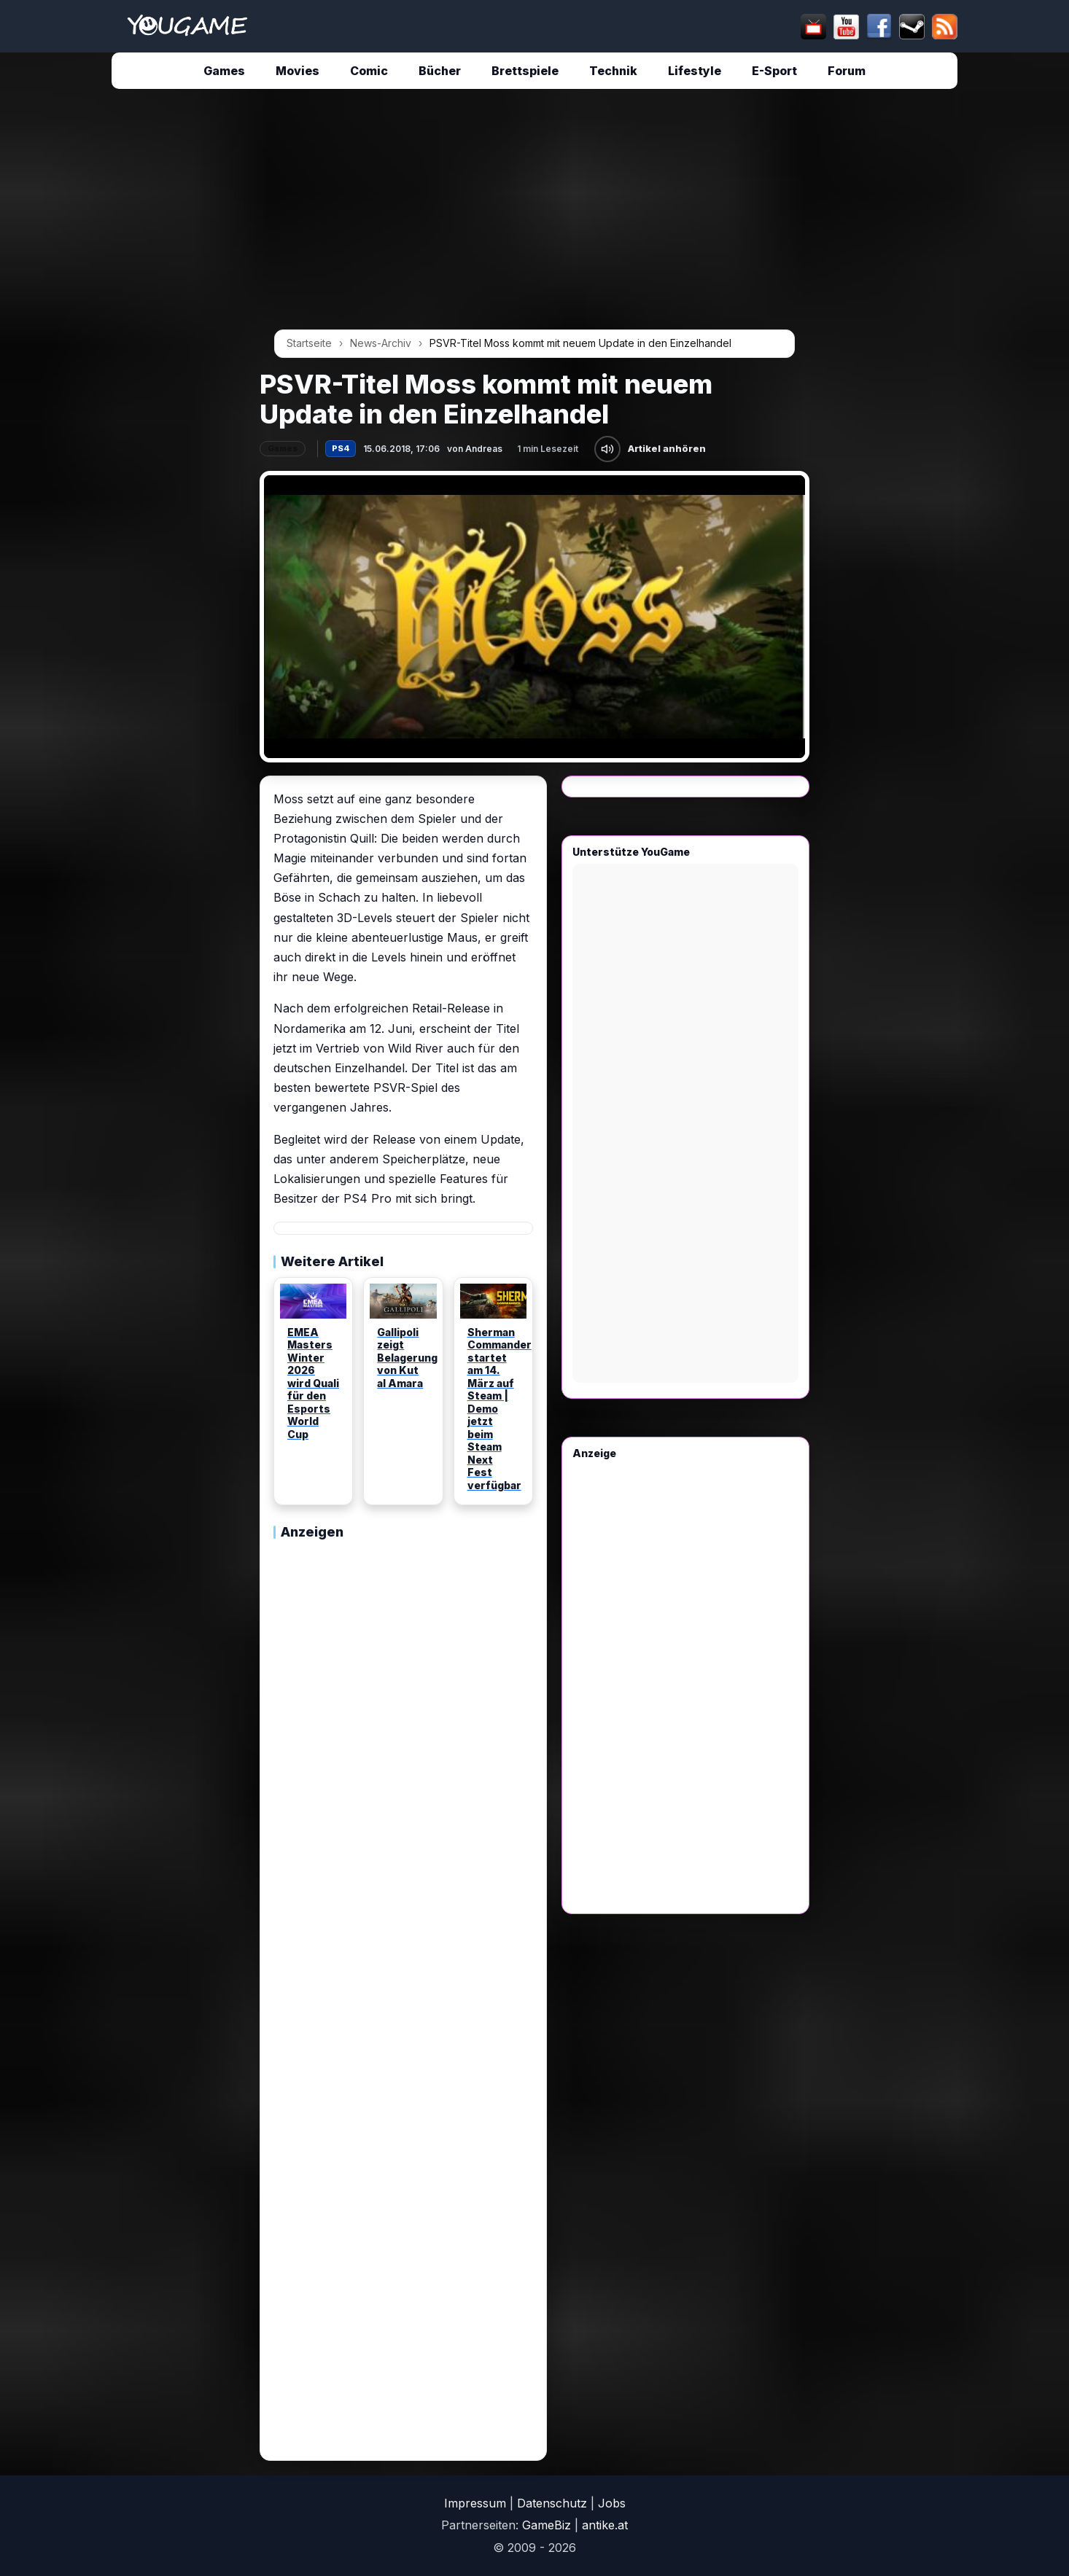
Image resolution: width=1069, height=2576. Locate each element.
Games (224, 70)
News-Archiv (380, 343)
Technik (613, 70)
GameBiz (546, 2525)
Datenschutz (552, 2503)
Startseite (309, 343)
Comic (369, 70)
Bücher (440, 70)
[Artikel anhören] (607, 449)
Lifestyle (694, 70)
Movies (297, 70)
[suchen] (531, 26)
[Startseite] (187, 26)
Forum (847, 70)
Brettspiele (525, 70)
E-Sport (774, 70)
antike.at (605, 2525)
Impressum (475, 2503)
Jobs (612, 2503)
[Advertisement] (124, 322)
